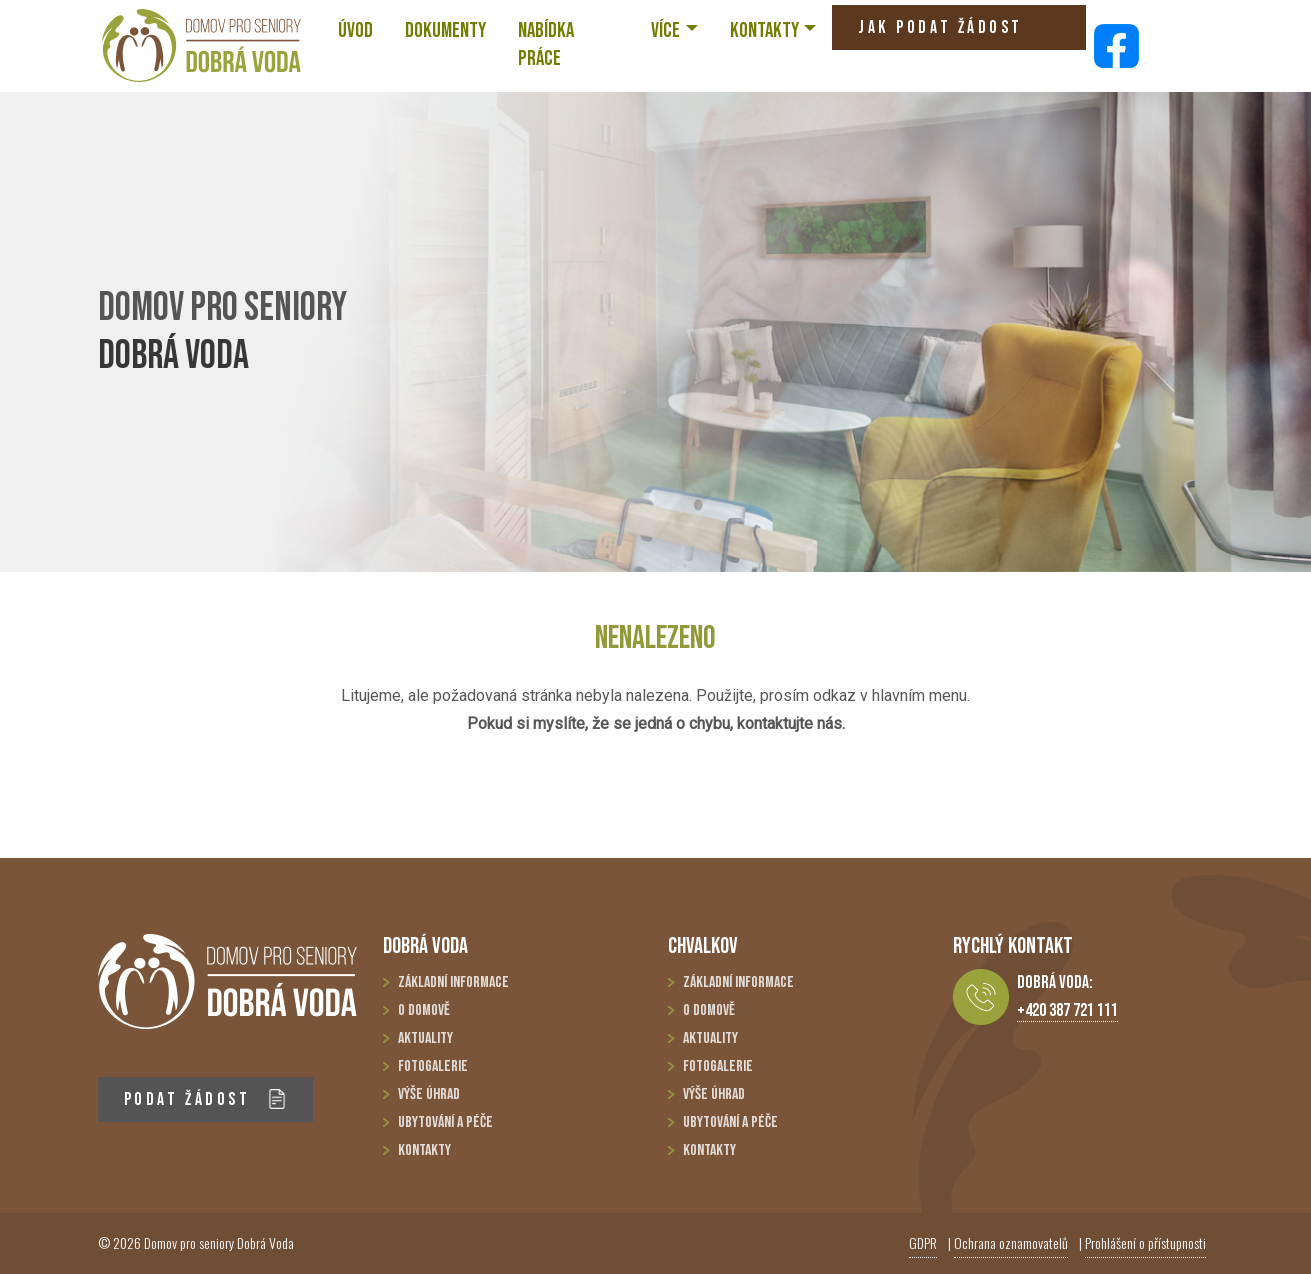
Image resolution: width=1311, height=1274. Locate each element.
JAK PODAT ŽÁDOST (940, 33)
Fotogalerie (433, 1066)
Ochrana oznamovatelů (1011, 1242)
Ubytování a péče (445, 1122)
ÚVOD (355, 30)
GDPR (923, 1242)
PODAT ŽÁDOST (205, 1099)
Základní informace (453, 982)
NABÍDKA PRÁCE (546, 44)
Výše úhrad (429, 1094)
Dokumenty (445, 30)
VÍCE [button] (665, 30)
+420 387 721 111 (1067, 1010)
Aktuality (425, 1038)
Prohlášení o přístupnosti (1145, 1242)
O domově (424, 1010)
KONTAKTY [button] (764, 30)
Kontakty (424, 1150)
